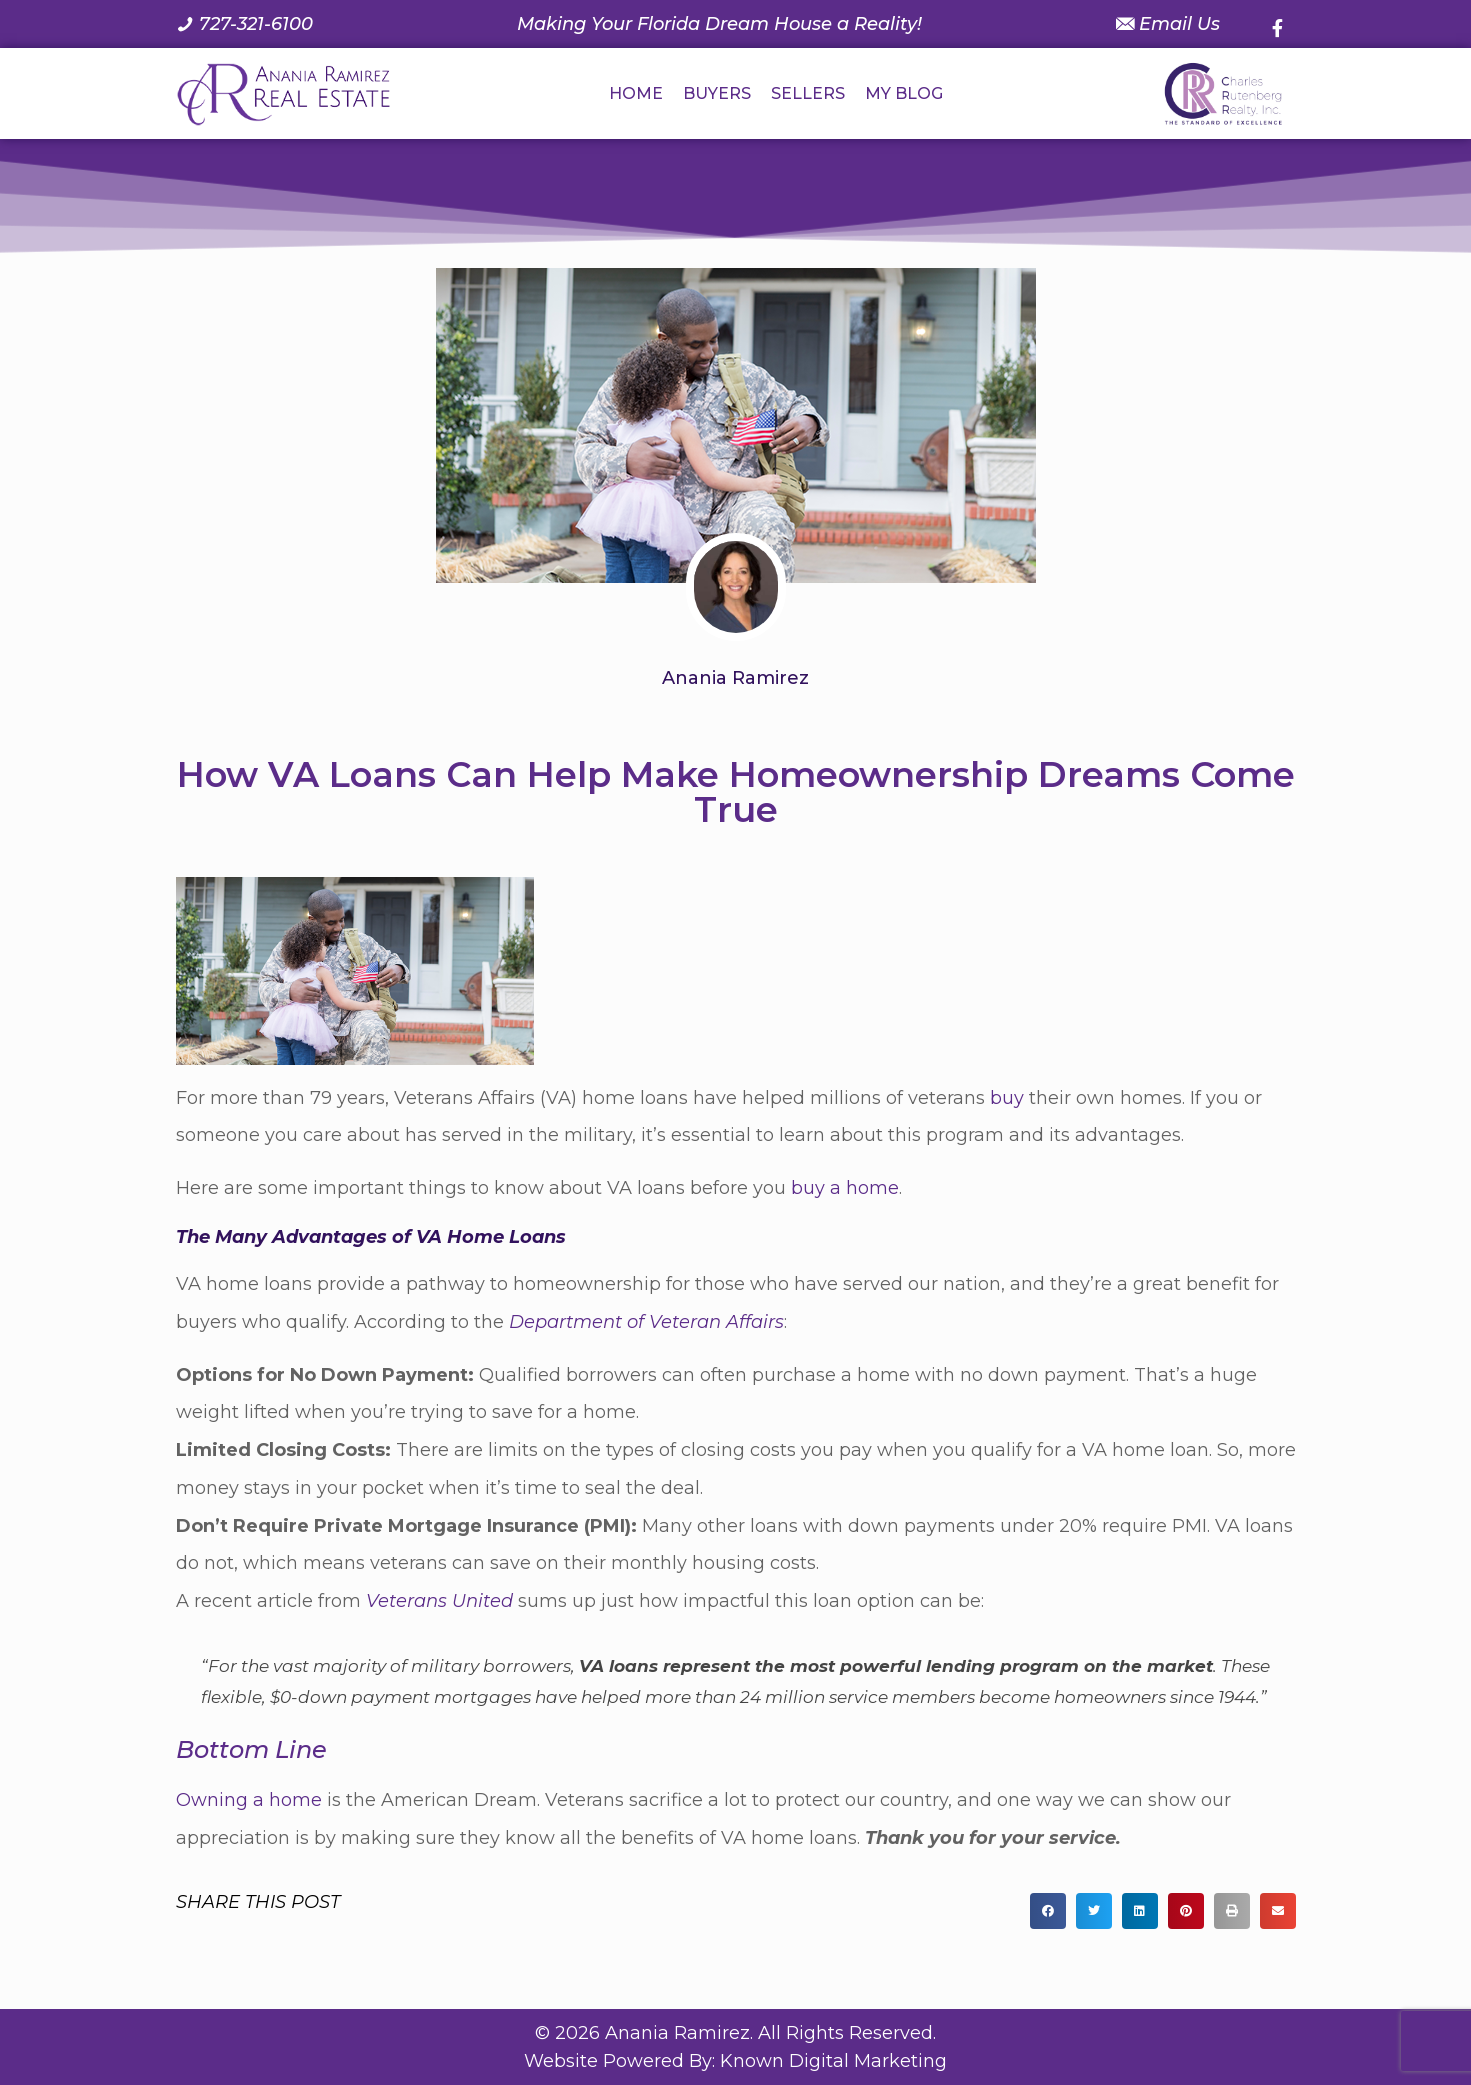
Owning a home (249, 1800)
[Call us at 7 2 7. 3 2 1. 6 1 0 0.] (244, 24)
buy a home (845, 1188)
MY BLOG (904, 93)
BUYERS (717, 93)
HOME (636, 93)
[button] (1048, 1911)
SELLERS (808, 93)
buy (1007, 1098)
